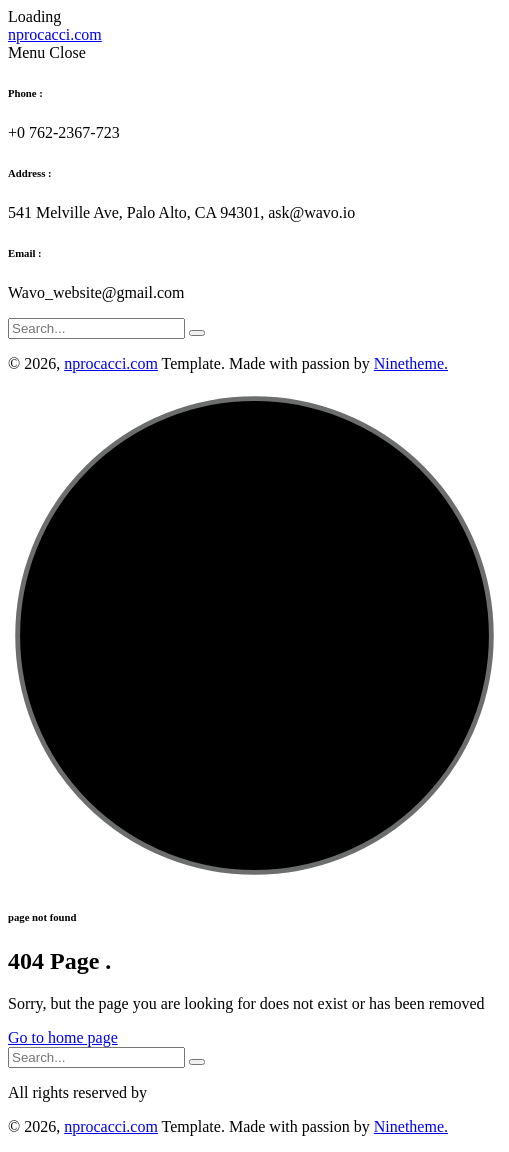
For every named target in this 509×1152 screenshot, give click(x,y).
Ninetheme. (411, 363)
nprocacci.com (111, 363)
